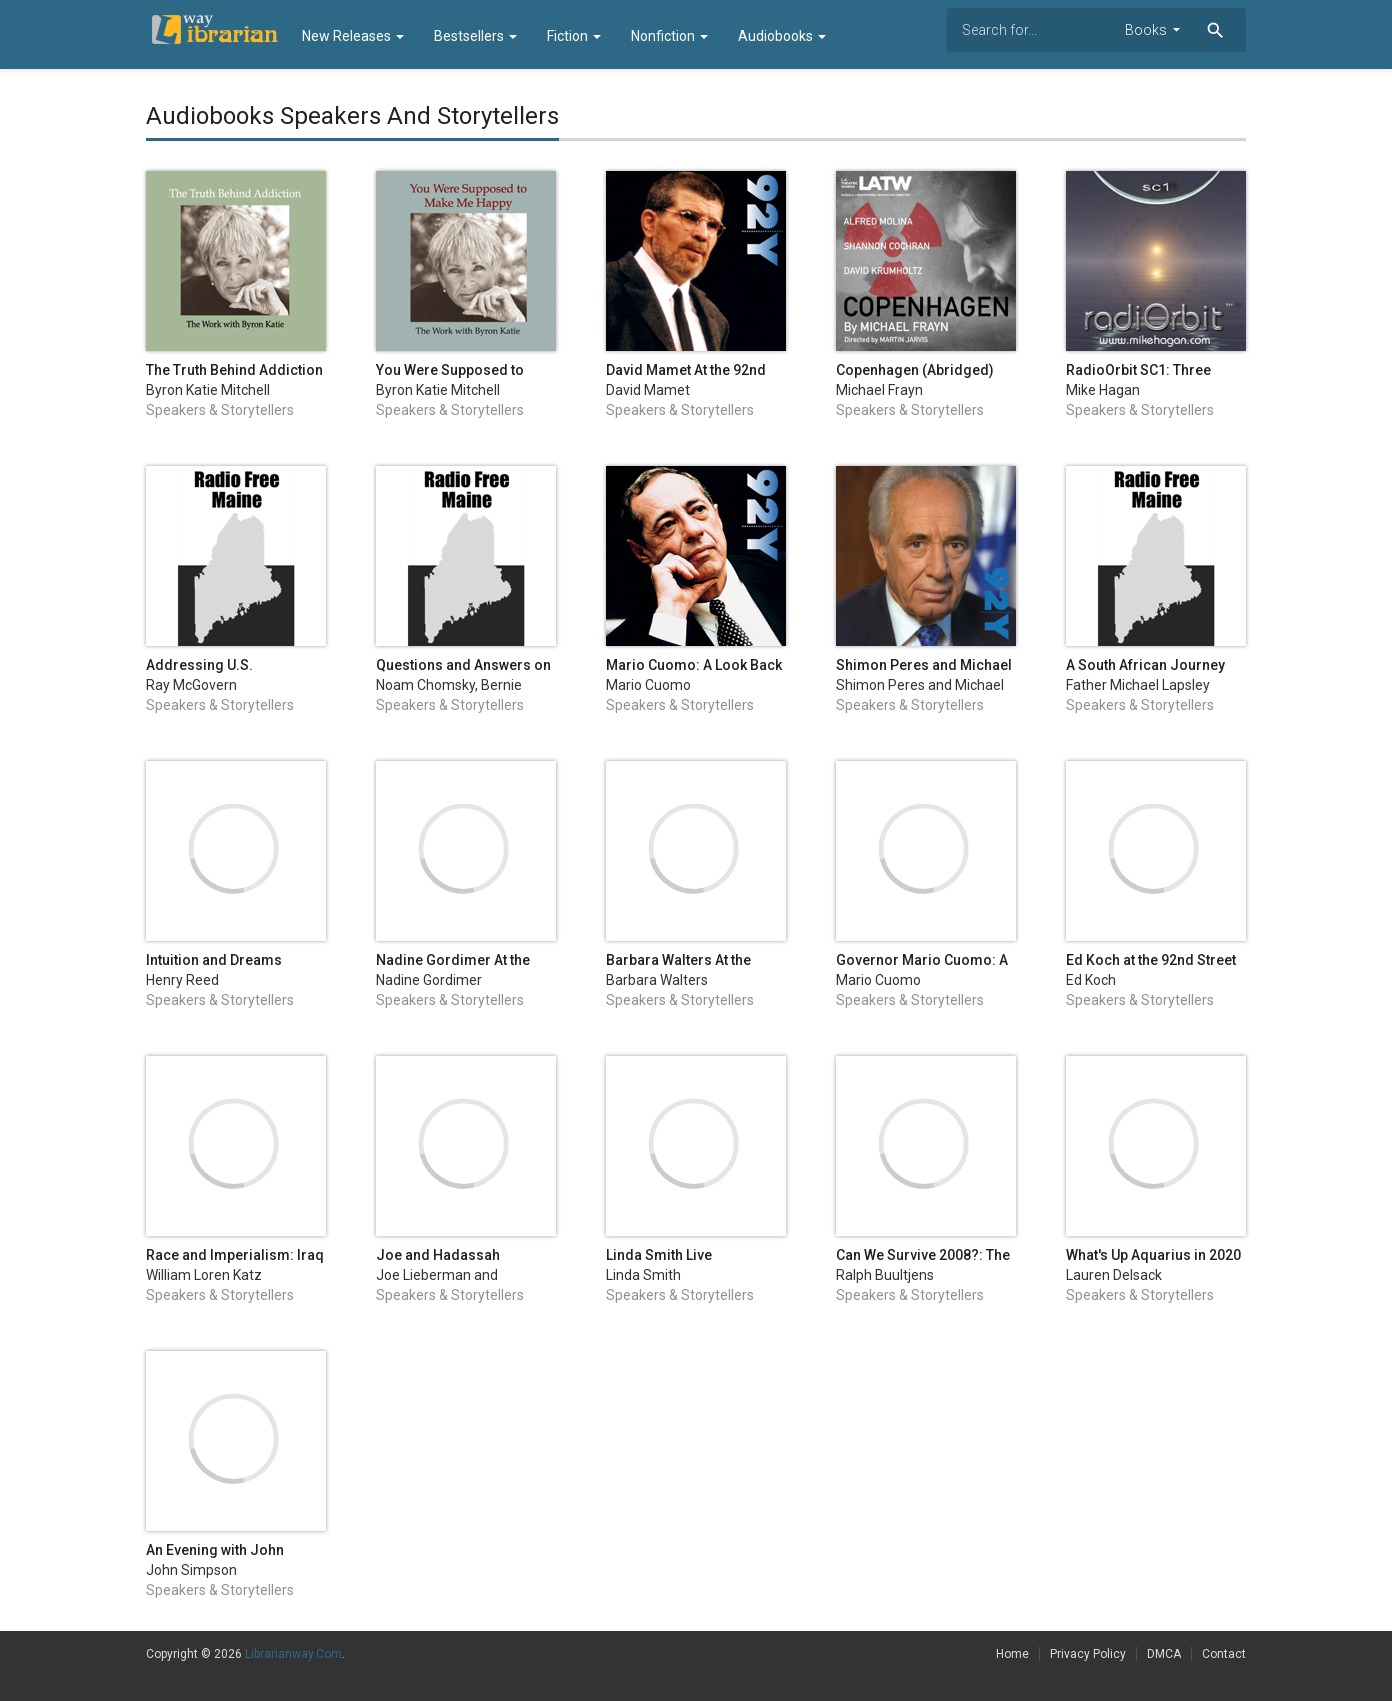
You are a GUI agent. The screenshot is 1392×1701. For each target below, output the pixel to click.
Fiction (574, 36)
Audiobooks (782, 36)
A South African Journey (1145, 665)
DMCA (1164, 1654)
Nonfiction (669, 36)
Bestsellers (475, 36)
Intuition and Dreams (214, 960)
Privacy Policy (1088, 1654)
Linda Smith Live (659, 1255)
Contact (1224, 1654)
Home (1012, 1654)
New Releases (353, 36)
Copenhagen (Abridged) (915, 370)
